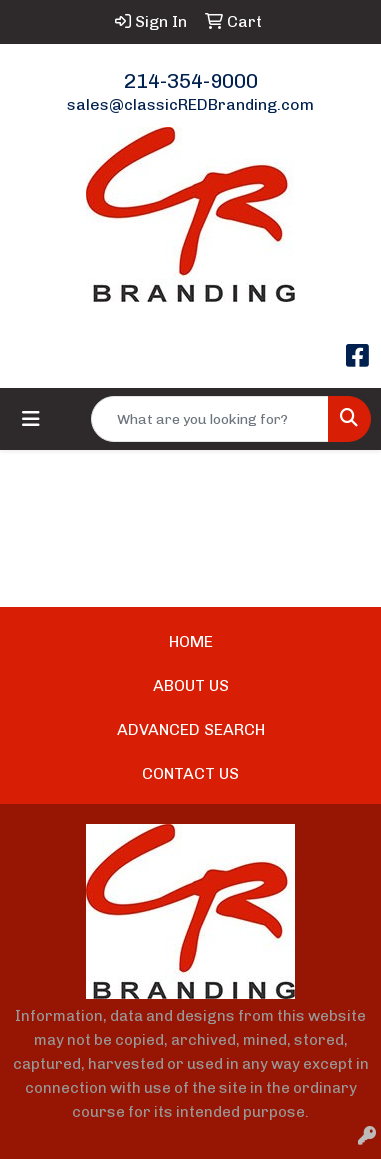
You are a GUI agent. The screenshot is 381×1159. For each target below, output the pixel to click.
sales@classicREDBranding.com (190, 104)
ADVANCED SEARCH (191, 729)
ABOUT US (191, 685)
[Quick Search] (210, 419)
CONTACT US (190, 773)
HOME (191, 641)
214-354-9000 (191, 81)
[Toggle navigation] (31, 419)
